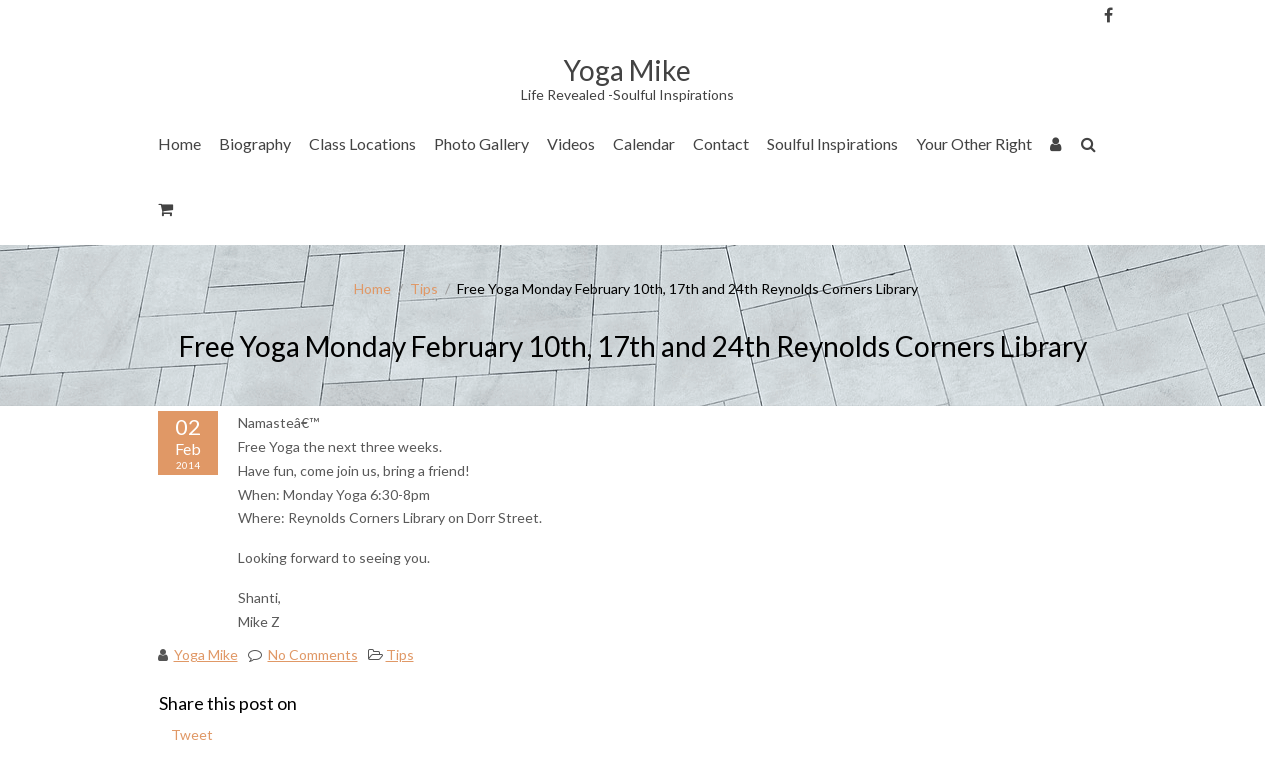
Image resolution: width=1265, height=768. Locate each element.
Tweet (192, 734)
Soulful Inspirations (832, 143)
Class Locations (362, 143)
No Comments (313, 654)
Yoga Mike (206, 654)
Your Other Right (974, 143)
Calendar (644, 143)
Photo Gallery (481, 143)
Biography (255, 143)
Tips (424, 288)
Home (179, 143)
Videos (571, 143)
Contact (721, 143)
